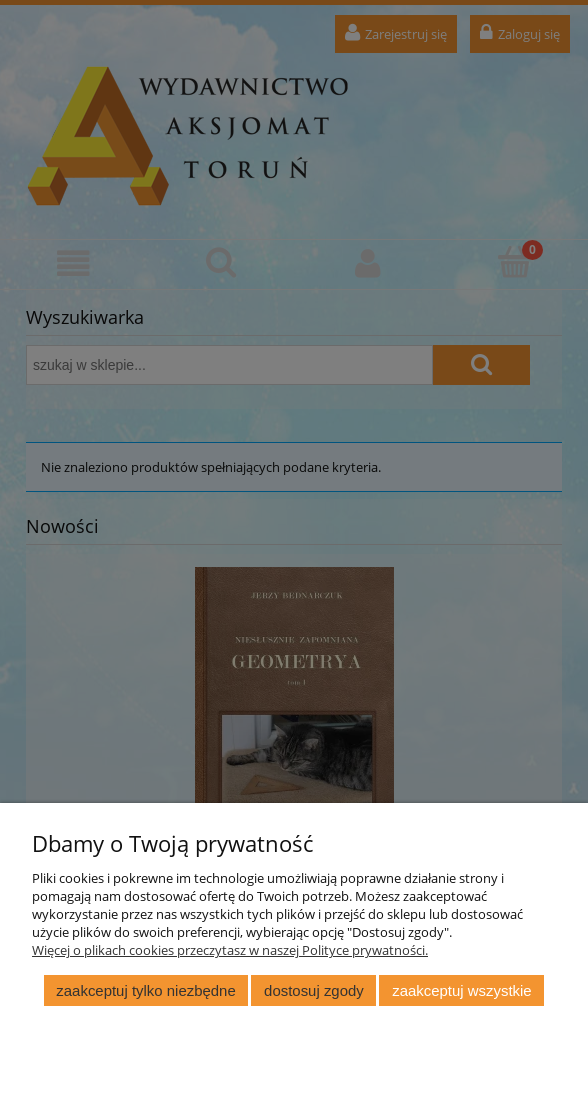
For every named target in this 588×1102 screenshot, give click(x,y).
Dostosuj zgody (314, 990)
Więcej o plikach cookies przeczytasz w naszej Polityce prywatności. (230, 950)
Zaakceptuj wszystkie (461, 990)
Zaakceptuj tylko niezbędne (145, 990)
